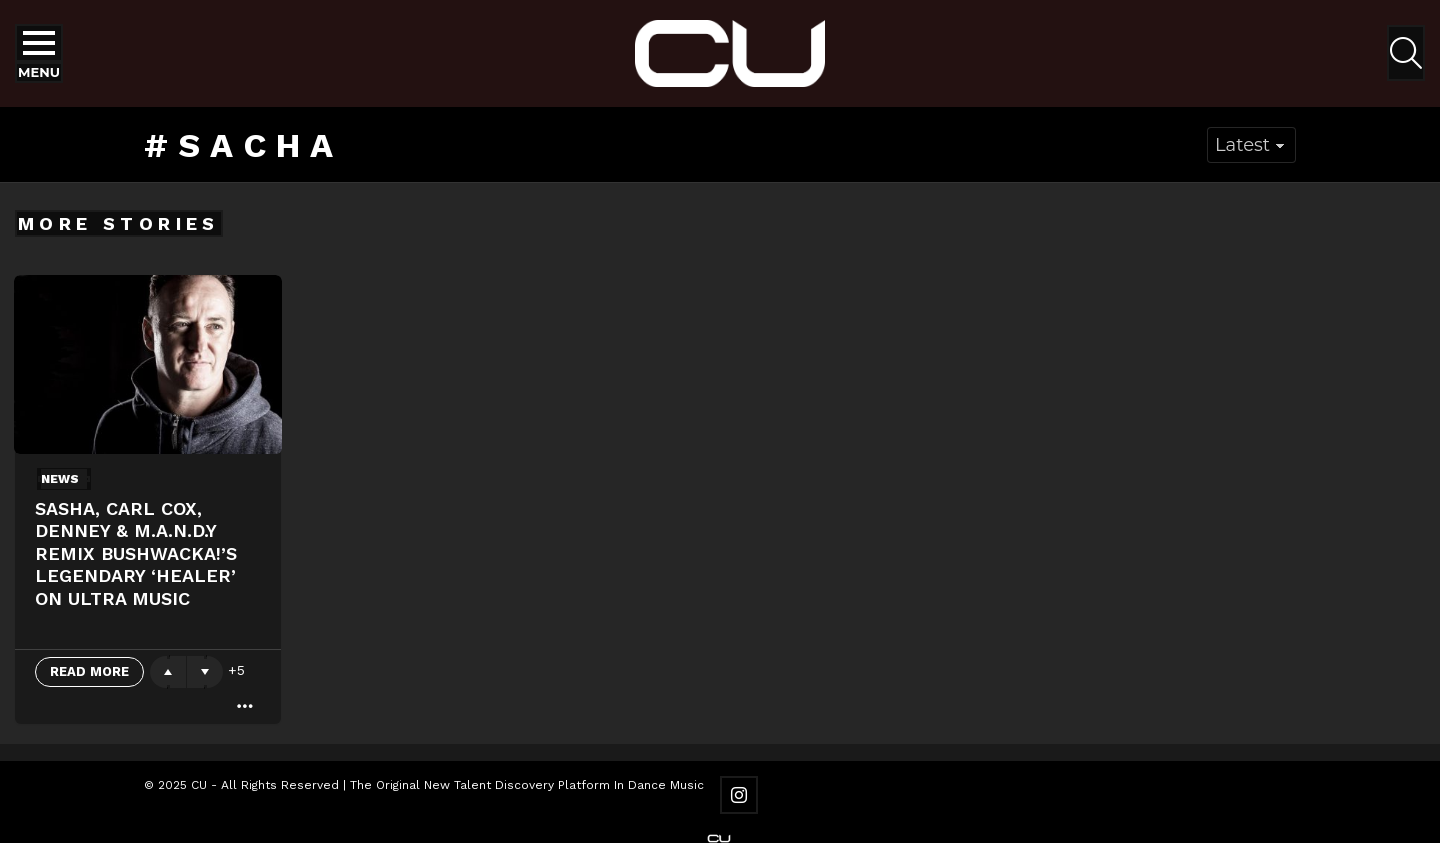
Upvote (168, 672)
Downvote (205, 672)
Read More (89, 671)
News (60, 479)
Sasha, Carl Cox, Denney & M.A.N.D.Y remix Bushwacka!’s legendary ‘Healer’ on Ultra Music (136, 553)
